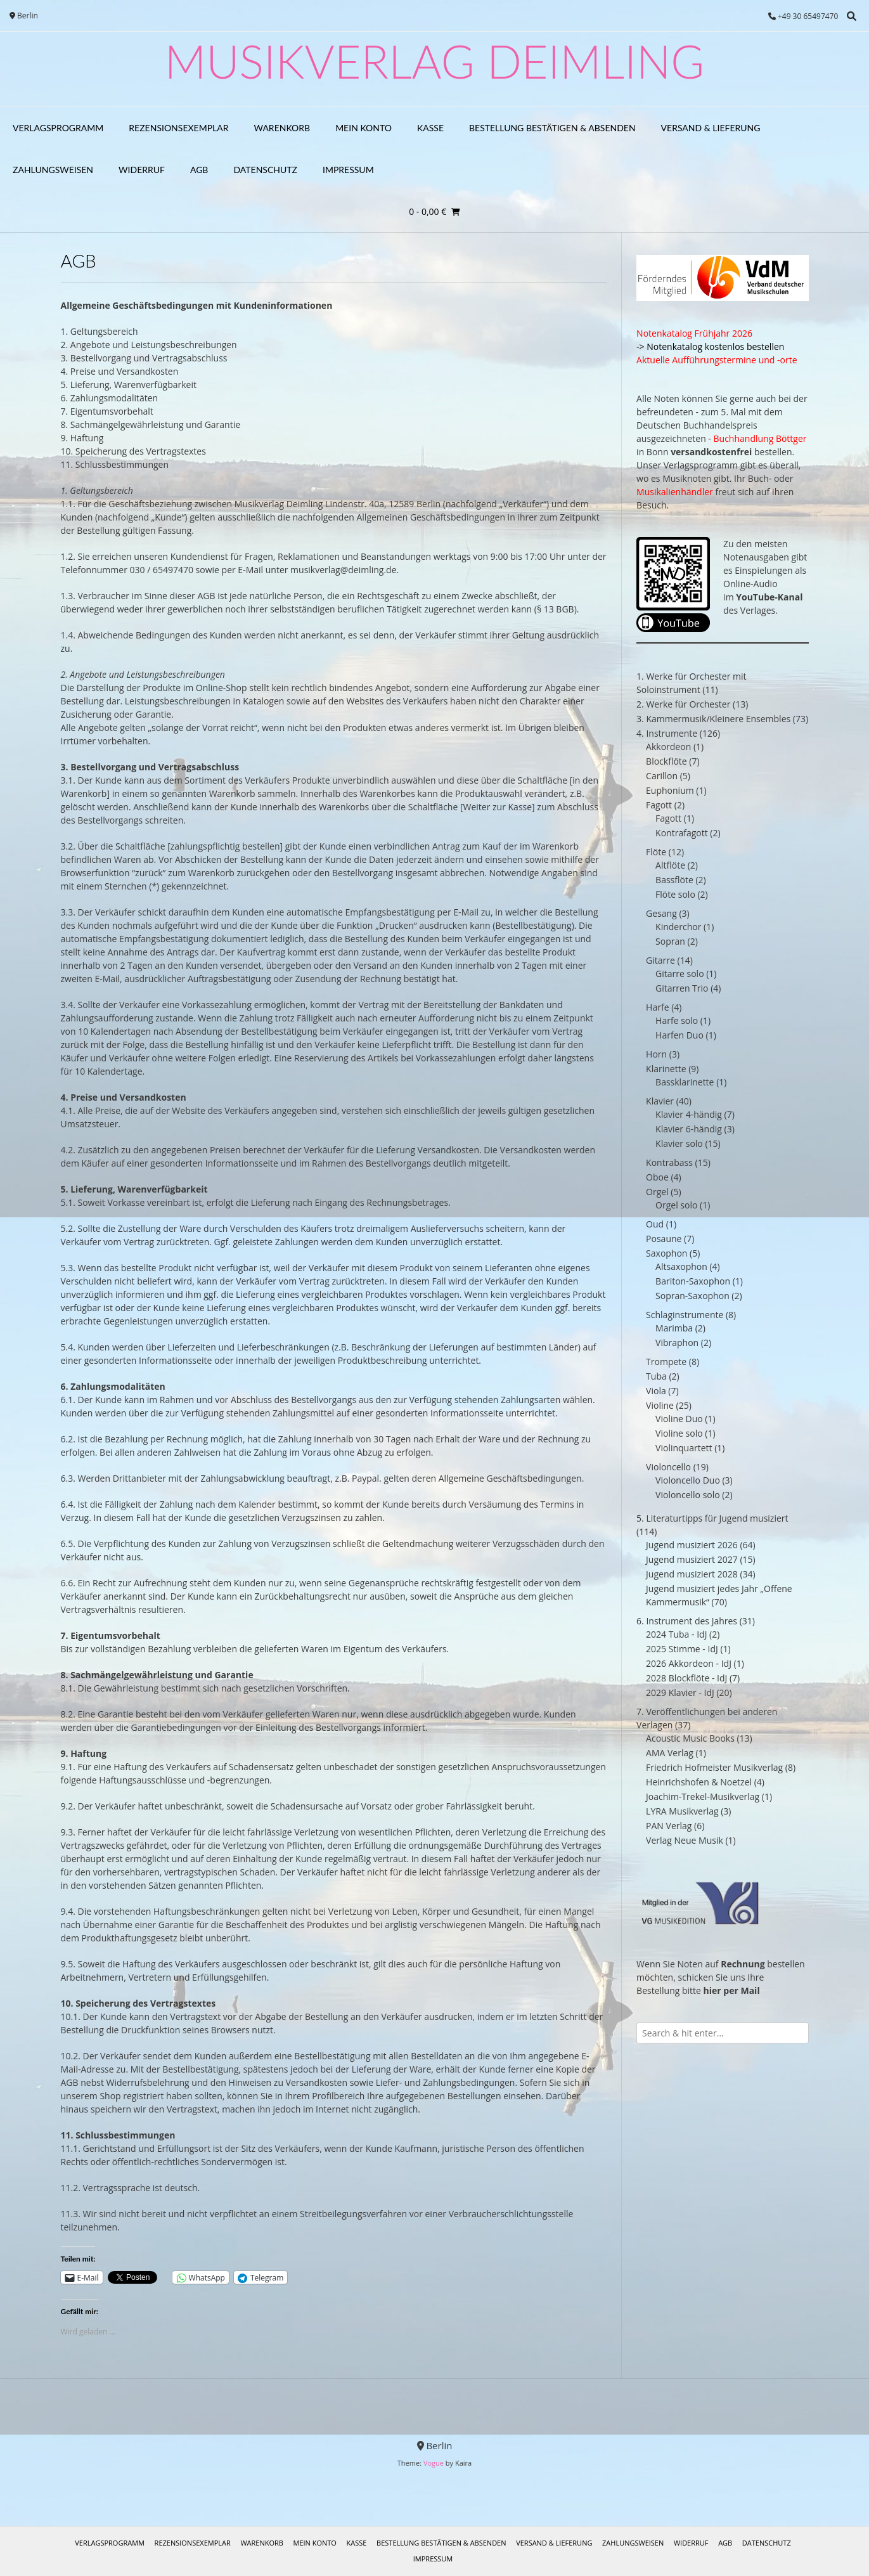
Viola (656, 1391)
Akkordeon (668, 747)
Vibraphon (676, 1343)
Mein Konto (363, 127)
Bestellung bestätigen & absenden (552, 127)
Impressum (348, 169)
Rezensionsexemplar (178, 127)
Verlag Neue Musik (684, 1840)
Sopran (670, 941)
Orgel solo (676, 1205)
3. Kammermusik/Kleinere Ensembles (713, 719)
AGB (199, 169)
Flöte (656, 852)
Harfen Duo (679, 1035)
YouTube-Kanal (769, 597)
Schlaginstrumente (684, 1315)
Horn (656, 1054)
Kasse (430, 127)
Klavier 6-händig (688, 1129)
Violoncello (668, 1467)
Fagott (659, 805)
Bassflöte (674, 880)
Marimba (674, 1328)
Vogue (433, 2463)
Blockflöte (666, 761)
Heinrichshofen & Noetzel (699, 1782)
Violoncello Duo (687, 1480)
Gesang (661, 913)
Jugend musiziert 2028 (692, 1574)
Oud (655, 1224)
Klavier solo (679, 1143)
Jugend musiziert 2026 (692, 1545)
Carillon (662, 776)
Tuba (656, 1376)
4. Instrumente (666, 733)
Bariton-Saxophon (692, 1281)
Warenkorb (282, 127)
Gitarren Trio (681, 988)
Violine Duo (679, 1419)
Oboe (657, 1177)
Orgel (657, 1192)
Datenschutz (265, 169)
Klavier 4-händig (688, 1114)
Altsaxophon (681, 1266)
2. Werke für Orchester (683, 704)
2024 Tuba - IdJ (676, 1634)
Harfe (657, 1007)
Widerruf (142, 169)
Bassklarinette (684, 1082)
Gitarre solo (679, 974)
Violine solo (679, 1433)
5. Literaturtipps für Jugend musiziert (712, 1518)
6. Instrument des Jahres (686, 1621)
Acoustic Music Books (690, 1738)
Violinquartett (683, 1448)
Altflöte (670, 865)
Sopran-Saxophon (692, 1296)
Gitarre (660, 960)
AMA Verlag (669, 1753)
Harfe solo (676, 1020)
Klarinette (666, 1069)
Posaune (663, 1239)
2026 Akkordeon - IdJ (688, 1663)
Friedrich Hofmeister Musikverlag (714, 1767)
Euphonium (670, 790)
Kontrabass (669, 1162)
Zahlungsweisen (53, 169)
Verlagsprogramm (58, 127)
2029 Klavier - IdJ (680, 1692)
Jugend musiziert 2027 (692, 1559)
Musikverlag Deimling (434, 61)
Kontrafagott (681, 833)
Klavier (660, 1101)
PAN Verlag (669, 1826)
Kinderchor (678, 927)
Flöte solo (675, 894)
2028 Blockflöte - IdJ (686, 1678)
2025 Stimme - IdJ (682, 1649)
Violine (660, 1405)
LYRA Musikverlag (682, 1811)
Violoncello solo (687, 1495)
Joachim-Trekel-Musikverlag (702, 1796)
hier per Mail (732, 1990)
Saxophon (666, 1253)
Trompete (666, 1362)
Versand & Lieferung (711, 127)
